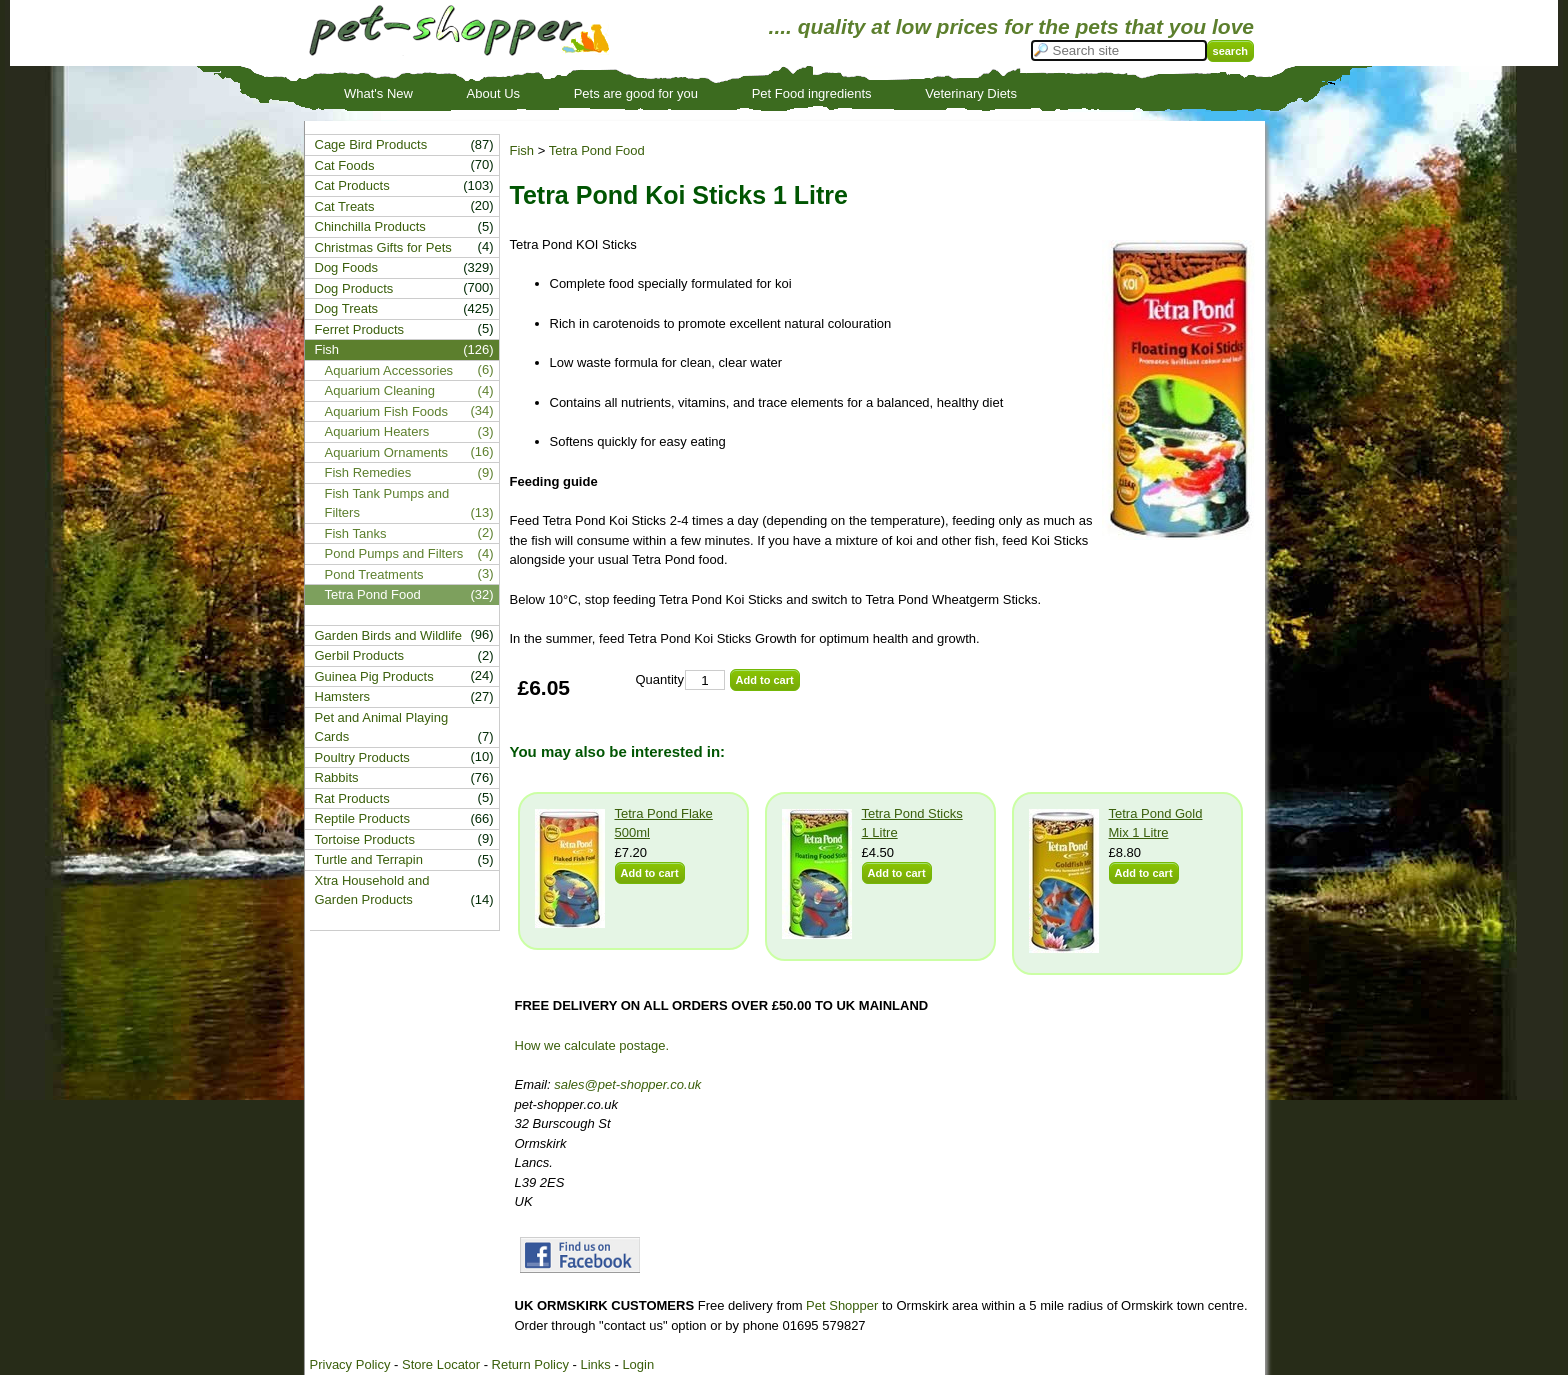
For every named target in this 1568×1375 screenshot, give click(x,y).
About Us (493, 93)
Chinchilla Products (370, 226)
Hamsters (343, 696)
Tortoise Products (365, 839)
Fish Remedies (368, 472)
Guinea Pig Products (374, 676)
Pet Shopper (842, 1305)
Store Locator (441, 1364)
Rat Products (352, 798)
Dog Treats (347, 308)
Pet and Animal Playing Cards (382, 727)
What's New (378, 93)
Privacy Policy (350, 1364)
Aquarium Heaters (377, 431)
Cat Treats (345, 206)
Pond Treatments (374, 574)
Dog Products (354, 288)
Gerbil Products (360, 655)
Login (638, 1364)
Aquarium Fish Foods (387, 411)
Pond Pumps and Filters (394, 553)
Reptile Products (362, 818)
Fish (522, 150)
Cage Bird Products (371, 144)
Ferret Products (360, 329)
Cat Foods (345, 165)
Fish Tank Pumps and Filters (387, 503)
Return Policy (530, 1364)
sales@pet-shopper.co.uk (627, 1084)
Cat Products (352, 185)
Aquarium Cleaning (380, 390)
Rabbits (337, 777)
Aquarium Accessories (389, 370)
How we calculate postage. (592, 1045)
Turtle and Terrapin (369, 859)
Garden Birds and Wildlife (388, 635)
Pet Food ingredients (812, 93)
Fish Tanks (356, 533)
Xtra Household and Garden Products (372, 890)
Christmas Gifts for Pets (383, 247)
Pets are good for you (636, 93)
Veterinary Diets (971, 93)
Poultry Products (362, 757)
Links (595, 1364)
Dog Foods (347, 267)
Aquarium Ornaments (387, 452)
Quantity (660, 679)
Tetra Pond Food (597, 150)
